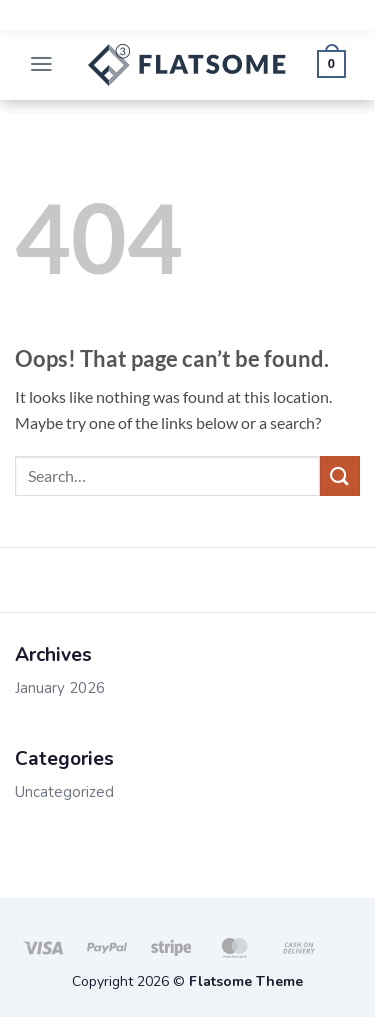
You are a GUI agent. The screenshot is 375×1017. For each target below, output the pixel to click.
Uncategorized (64, 792)
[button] (42, 65)
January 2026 (60, 688)
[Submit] (340, 475)
